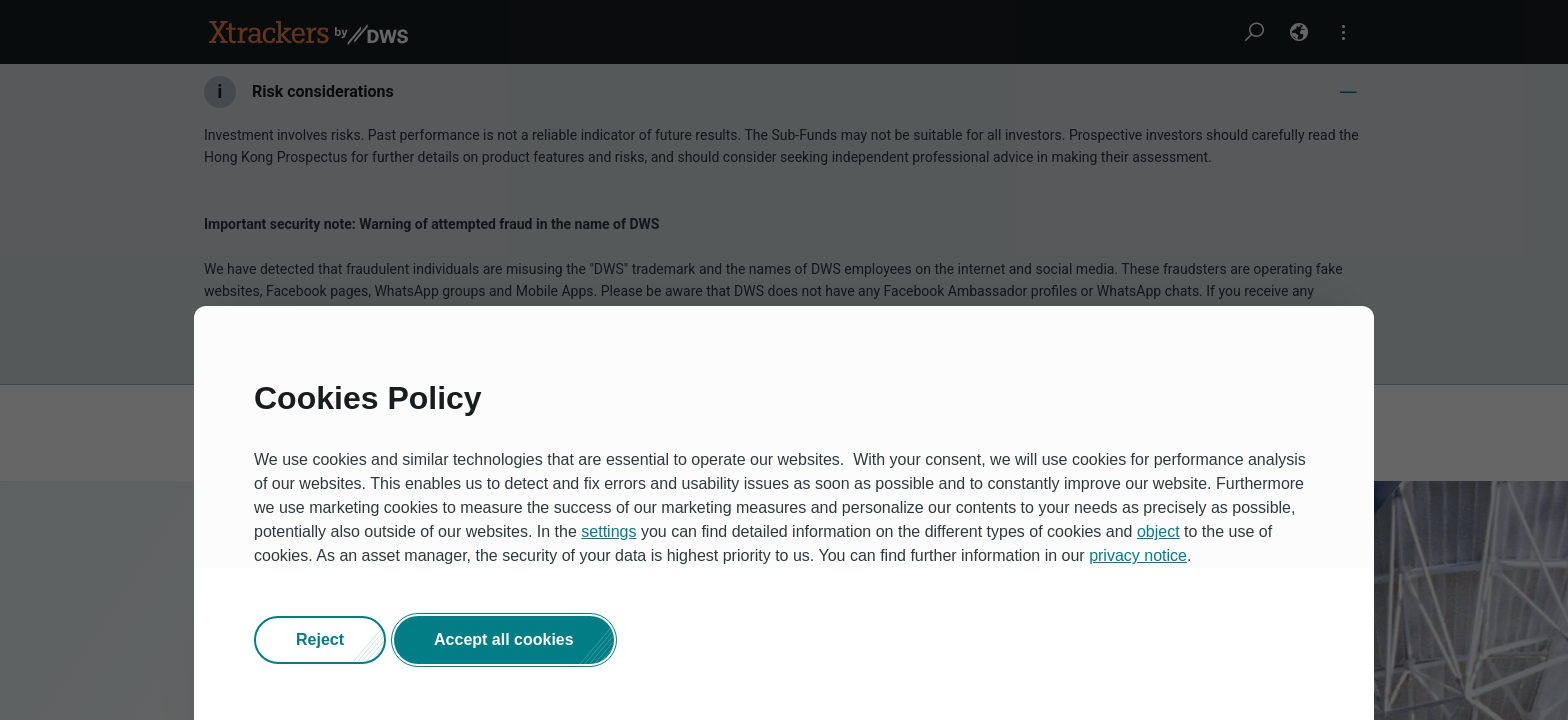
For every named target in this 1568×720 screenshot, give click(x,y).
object (1158, 531)
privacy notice (1138, 555)
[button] (320, 640)
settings (608, 531)
